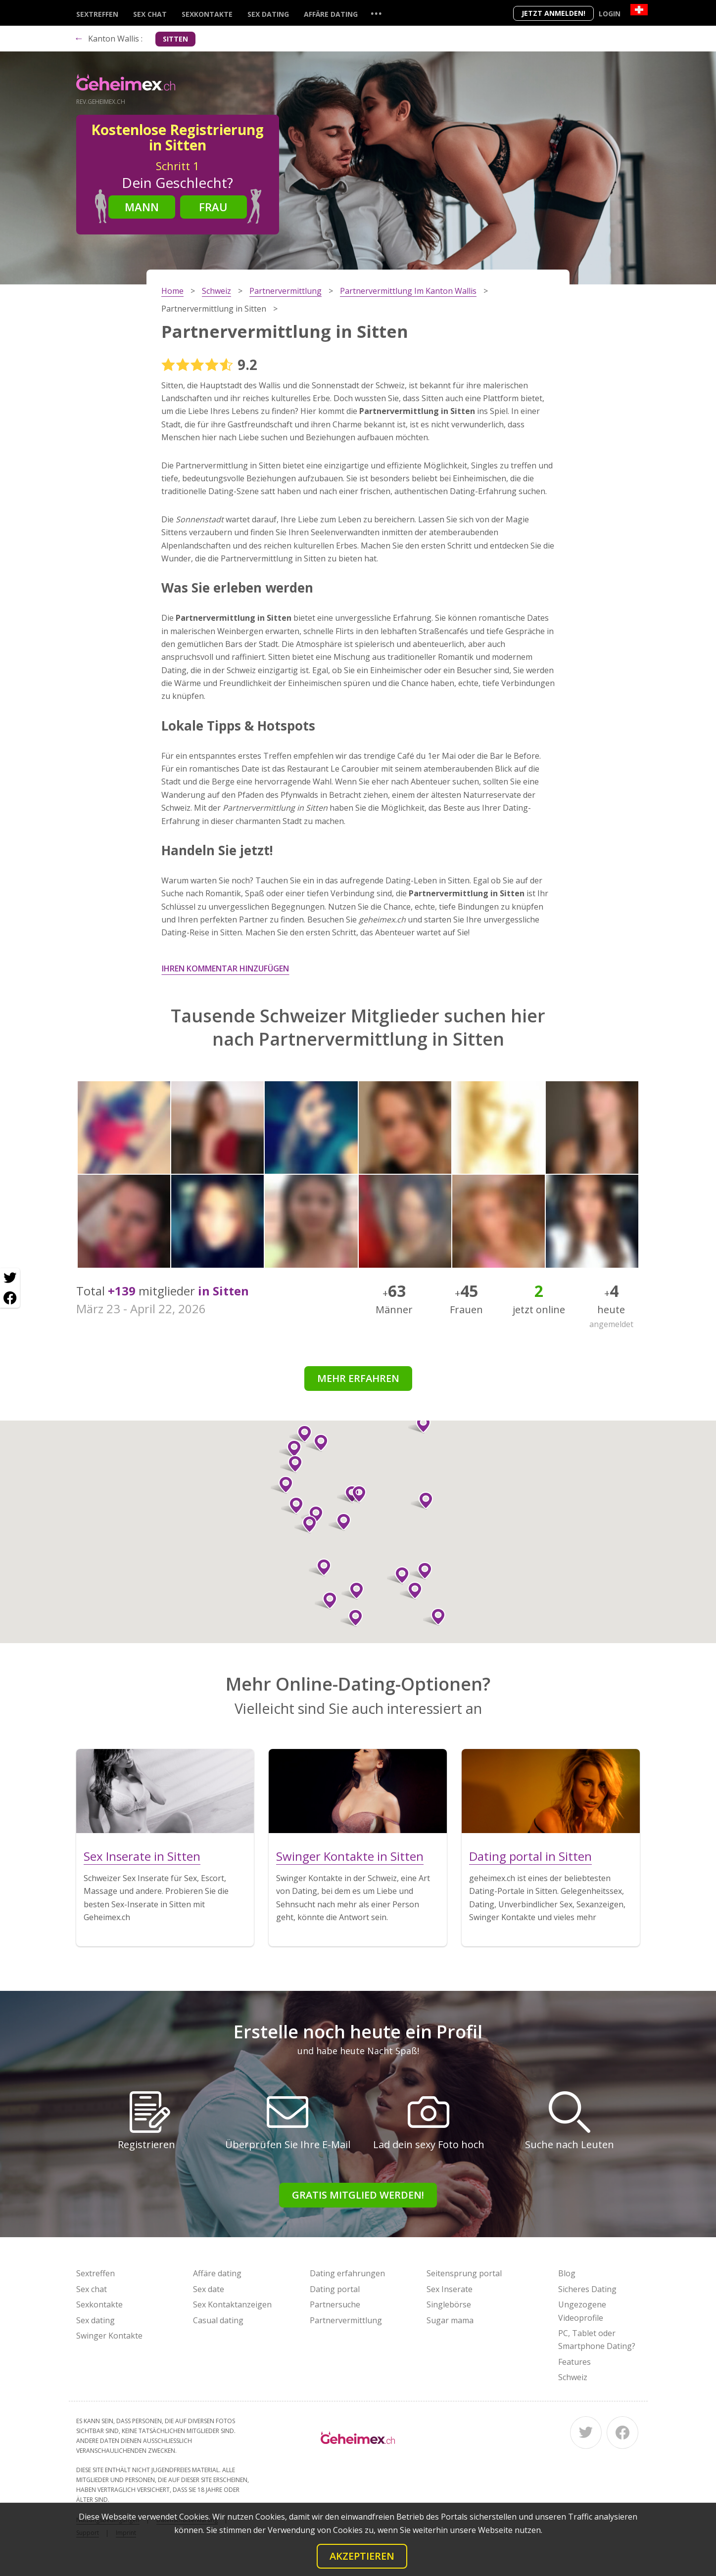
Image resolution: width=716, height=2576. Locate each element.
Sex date (208, 2289)
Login (610, 13)
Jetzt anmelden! (553, 13)
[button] (312, 1514)
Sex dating (268, 14)
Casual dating (218, 2320)
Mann (142, 206)
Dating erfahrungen (347, 2273)
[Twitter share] (10, 1278)
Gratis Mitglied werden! (358, 2195)
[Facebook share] (10, 1298)
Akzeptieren (362, 2556)
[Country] (639, 9)
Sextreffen (97, 14)
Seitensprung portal (464, 2273)
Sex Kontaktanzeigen (232, 2304)
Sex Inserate (450, 2289)
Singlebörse (449, 2304)
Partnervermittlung (346, 2320)
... (376, 13)
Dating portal (335, 2289)
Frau (213, 206)
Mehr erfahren (358, 1378)
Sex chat (150, 14)
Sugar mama (450, 2320)
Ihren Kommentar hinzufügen (225, 968)
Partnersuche (335, 2304)
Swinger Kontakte (109, 2335)
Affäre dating (331, 14)
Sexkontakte (207, 14)
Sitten (175, 39)
